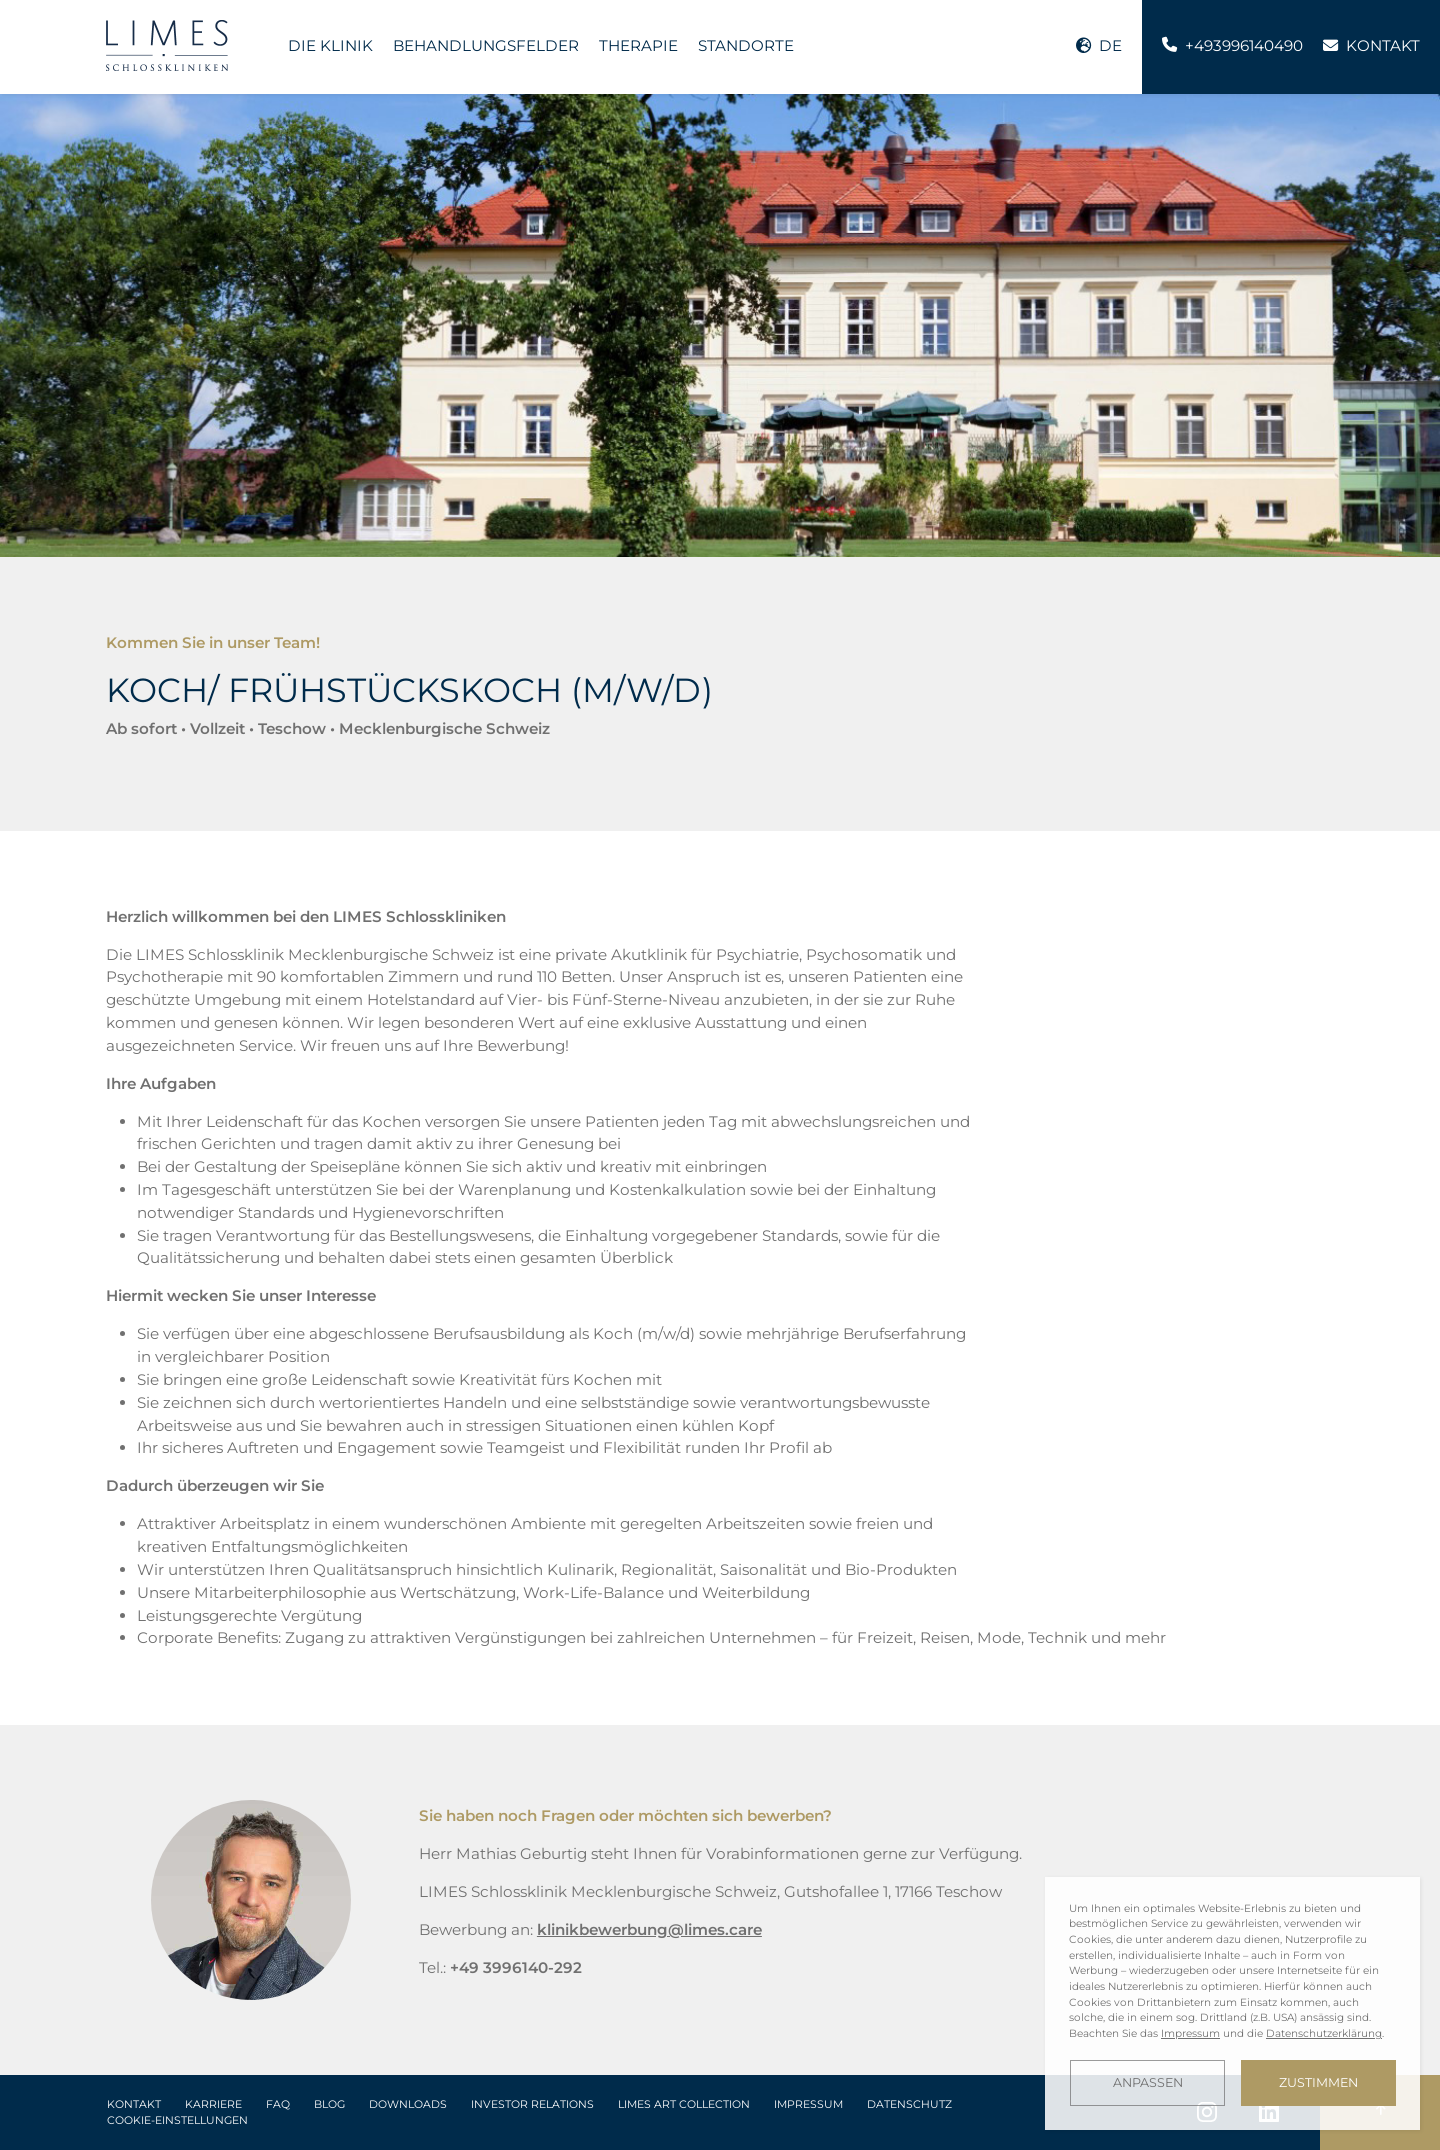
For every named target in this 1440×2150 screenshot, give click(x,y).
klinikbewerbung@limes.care (649, 1929)
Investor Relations (532, 2104)
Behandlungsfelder (486, 45)
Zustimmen (1318, 2082)
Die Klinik (330, 45)
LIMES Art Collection (684, 2104)
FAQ (278, 2104)
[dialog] (1232, 2003)
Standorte (746, 45)
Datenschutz (909, 2104)
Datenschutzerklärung (1324, 2033)
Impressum (808, 2104)
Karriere (213, 2104)
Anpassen (1148, 2082)
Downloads (408, 2104)
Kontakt (134, 2104)
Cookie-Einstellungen (177, 2120)
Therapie (638, 45)
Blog (329, 2104)
